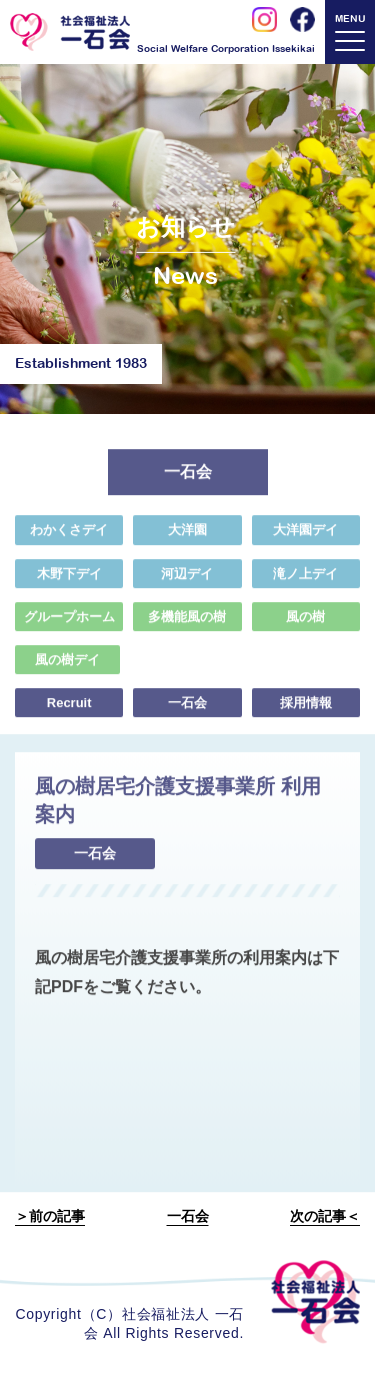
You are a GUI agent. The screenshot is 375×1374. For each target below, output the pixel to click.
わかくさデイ (69, 535)
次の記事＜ (325, 1216)
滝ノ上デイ (305, 578)
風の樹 (305, 621)
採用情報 (306, 708)
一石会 (187, 708)
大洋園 (187, 535)
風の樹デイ (67, 665)
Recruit (69, 708)
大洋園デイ (305, 535)
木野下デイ (69, 578)
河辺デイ (187, 578)
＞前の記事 (50, 1216)
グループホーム (69, 621)
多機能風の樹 (187, 621)
